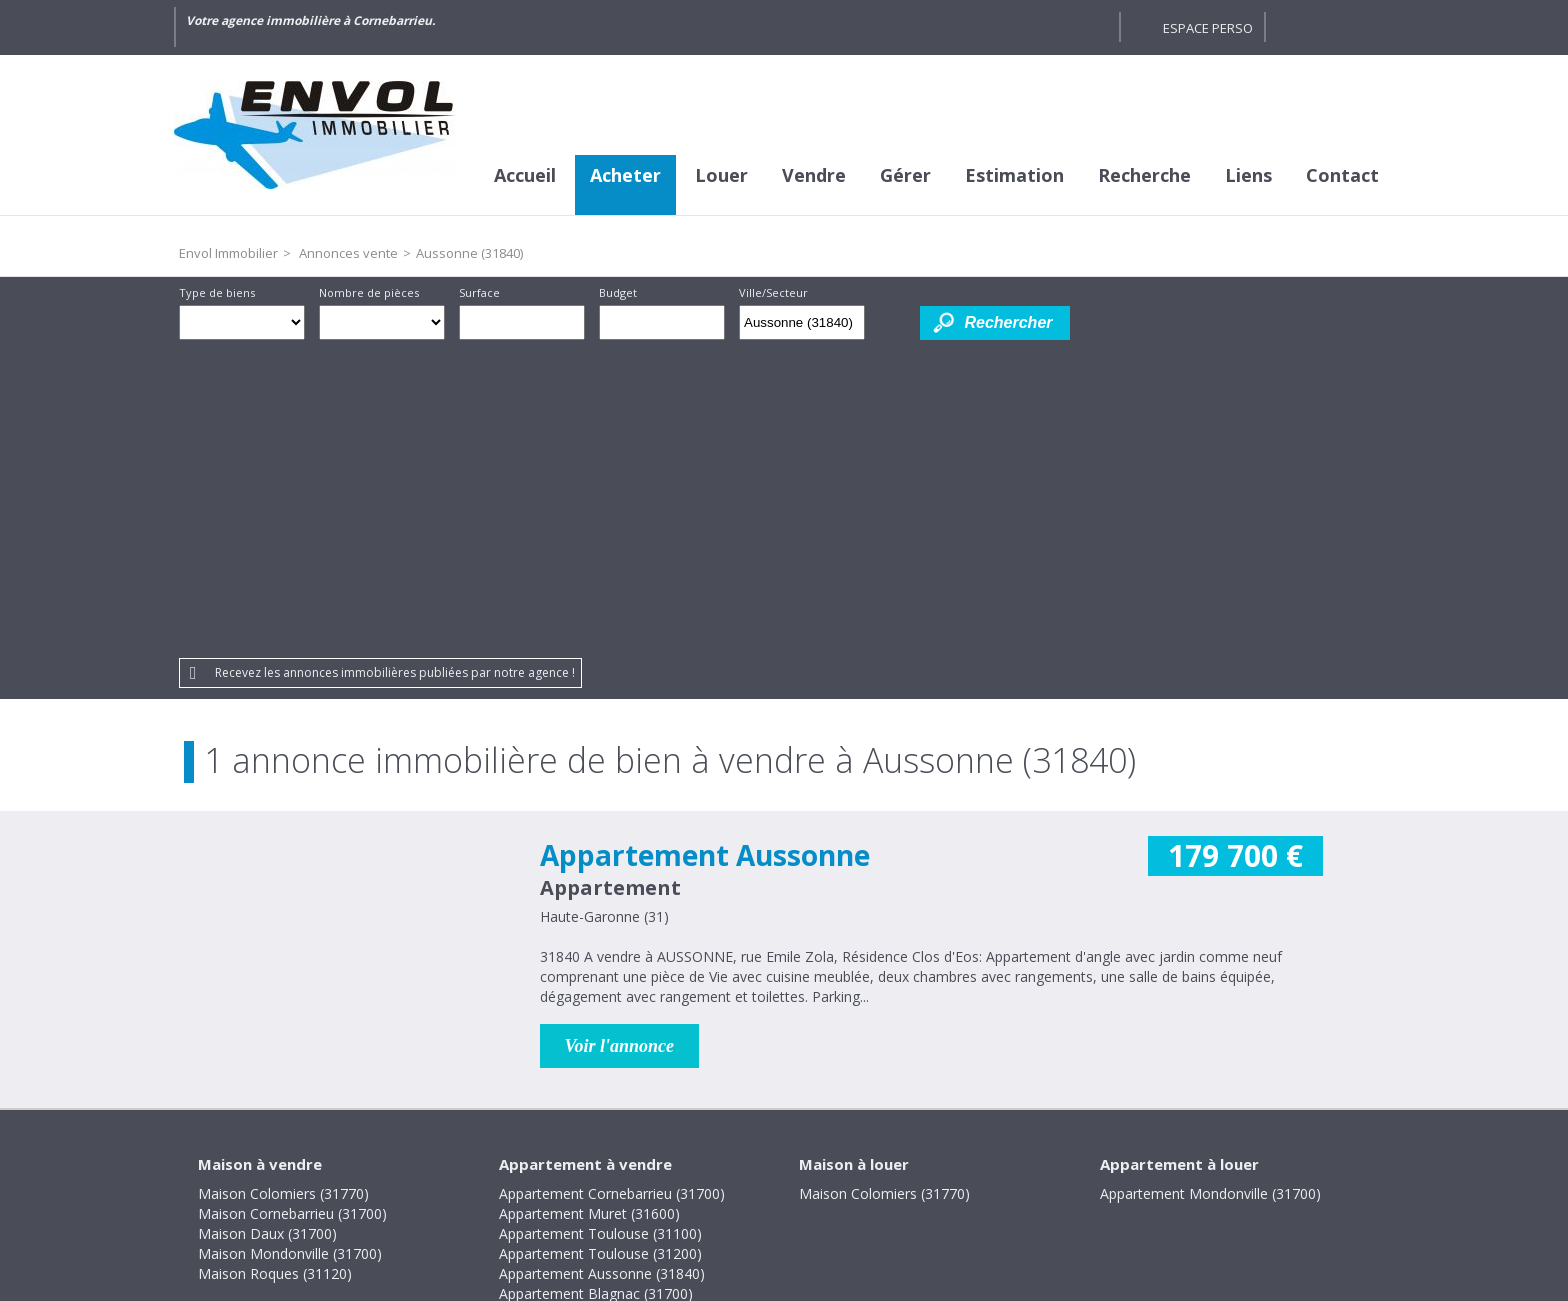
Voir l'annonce (620, 741)
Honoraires (718, 1164)
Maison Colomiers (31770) (283, 888)
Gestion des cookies (954, 1164)
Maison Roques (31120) (275, 968)
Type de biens (217, 292)
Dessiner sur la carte (892, 322)
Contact (1342, 175)
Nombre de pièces (369, 292)
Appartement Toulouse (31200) (600, 948)
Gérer (905, 175)
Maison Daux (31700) (267, 928)
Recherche (1144, 175)
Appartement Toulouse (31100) (600, 928)
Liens (1248, 175)
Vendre (814, 175)
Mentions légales (594, 1164)
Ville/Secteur (773, 292)
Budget (618, 292)
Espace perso (1208, 28)
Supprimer (851, 328)
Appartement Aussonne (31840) (602, 968)
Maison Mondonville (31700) (290, 948)
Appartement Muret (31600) (589, 908)
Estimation (1014, 175)
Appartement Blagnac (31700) (596, 988)
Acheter (625, 175)
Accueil (525, 175)
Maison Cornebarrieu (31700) (292, 908)
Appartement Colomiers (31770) (603, 1028)
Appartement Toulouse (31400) (600, 1048)
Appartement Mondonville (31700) (1210, 888)
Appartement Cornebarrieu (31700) (612, 888)
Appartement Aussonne (705, 550)
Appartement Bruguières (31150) (605, 1008)
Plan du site (820, 1164)
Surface (479, 292)
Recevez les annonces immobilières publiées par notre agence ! (395, 367)
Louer (721, 175)
